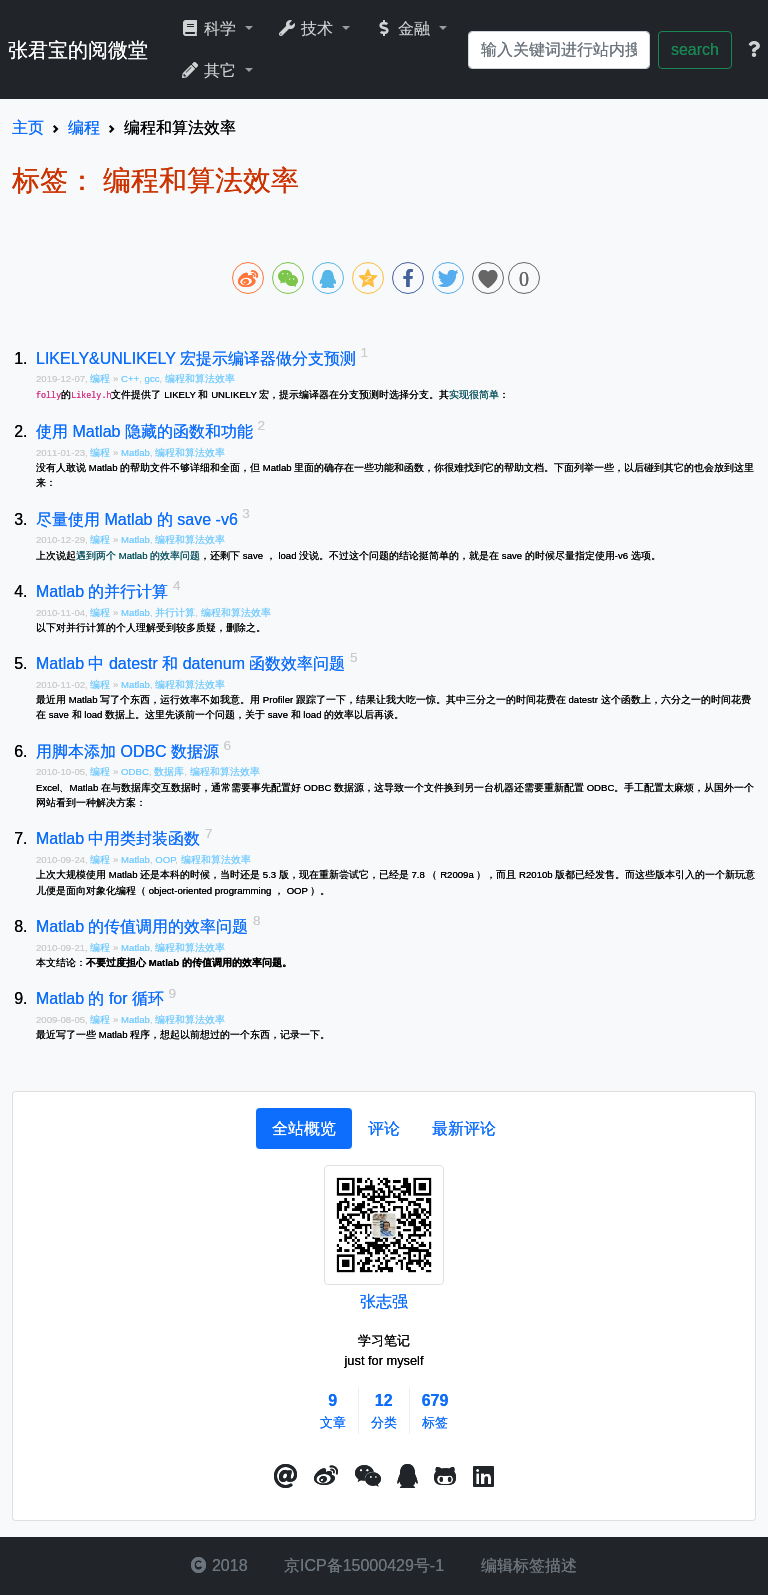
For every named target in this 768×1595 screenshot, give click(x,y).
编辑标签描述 (526, 1565)
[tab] (304, 1129)
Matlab (135, 452)
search (695, 49)
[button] (286, 1477)
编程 (101, 378)
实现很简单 (474, 394)
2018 (219, 1565)
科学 (210, 28)
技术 (307, 28)
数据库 (169, 771)
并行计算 (175, 612)
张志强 (384, 1301)
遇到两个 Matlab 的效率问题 (138, 555)
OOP (165, 859)
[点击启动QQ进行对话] (407, 1477)
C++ (130, 378)
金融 (404, 28)
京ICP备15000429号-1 (362, 1565)
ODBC (135, 771)
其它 (210, 70)
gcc (152, 378)
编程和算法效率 (200, 378)
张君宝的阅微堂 (78, 50)
